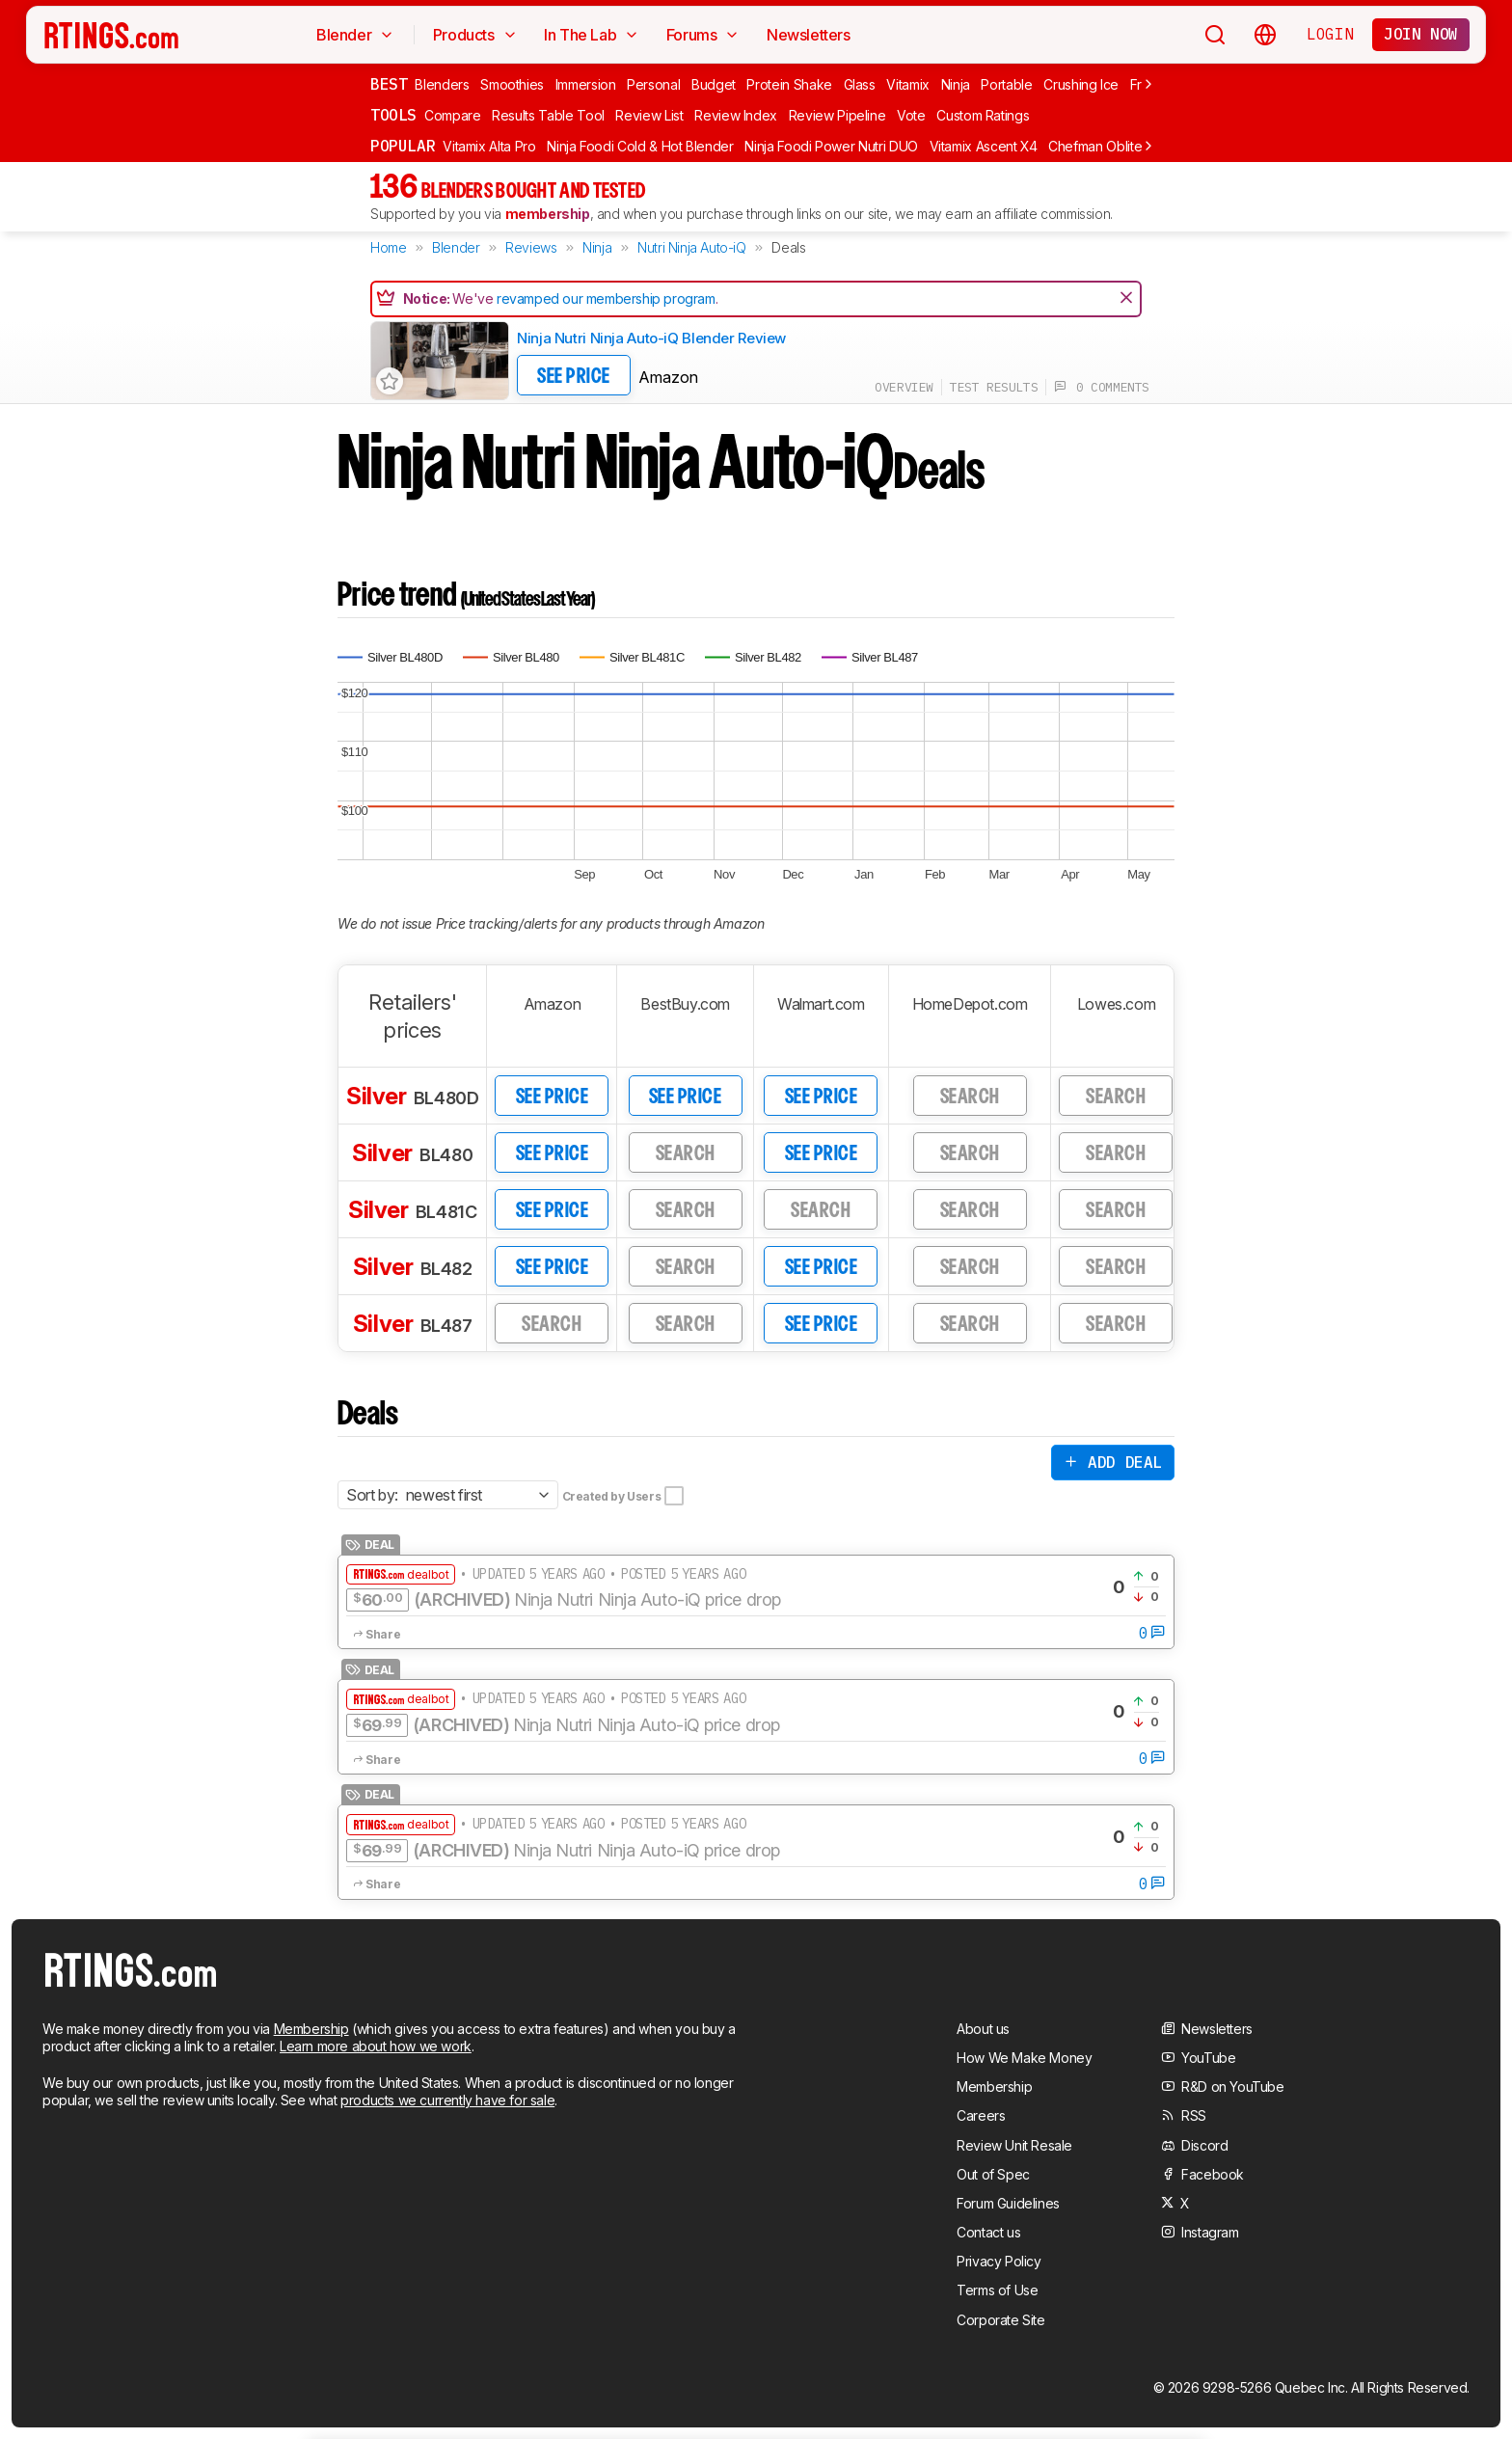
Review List (649, 115)
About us (983, 2028)
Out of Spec (993, 2174)
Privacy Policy (998, 2261)
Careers (981, 2115)
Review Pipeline (837, 115)
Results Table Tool (548, 115)
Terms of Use (997, 2290)
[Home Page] (111, 35)
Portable (1006, 84)
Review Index (735, 115)
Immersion (585, 84)
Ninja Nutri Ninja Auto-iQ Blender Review (651, 338)
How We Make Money (1024, 2057)
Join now (1421, 33)
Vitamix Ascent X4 (984, 146)
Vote (911, 115)
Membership (311, 2028)
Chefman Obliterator (1109, 146)
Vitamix (908, 84)
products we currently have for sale (447, 2100)
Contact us (988, 2232)
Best (388, 84)
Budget (713, 84)
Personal (653, 84)
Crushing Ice (1081, 84)
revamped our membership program (606, 298)
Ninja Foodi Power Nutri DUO (831, 146)
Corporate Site (1000, 2320)
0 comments (1101, 387)
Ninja (955, 84)
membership (547, 213)
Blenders (442, 84)
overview (904, 387)
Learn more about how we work (376, 2046)
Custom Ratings (982, 115)
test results (994, 387)
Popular (402, 145)
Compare (452, 115)
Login (1330, 33)
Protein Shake (788, 84)
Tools (393, 114)
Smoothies (512, 84)
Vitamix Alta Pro (489, 146)
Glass (860, 84)
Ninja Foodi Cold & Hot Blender (640, 146)
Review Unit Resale (1014, 2145)
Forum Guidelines (1008, 2203)
